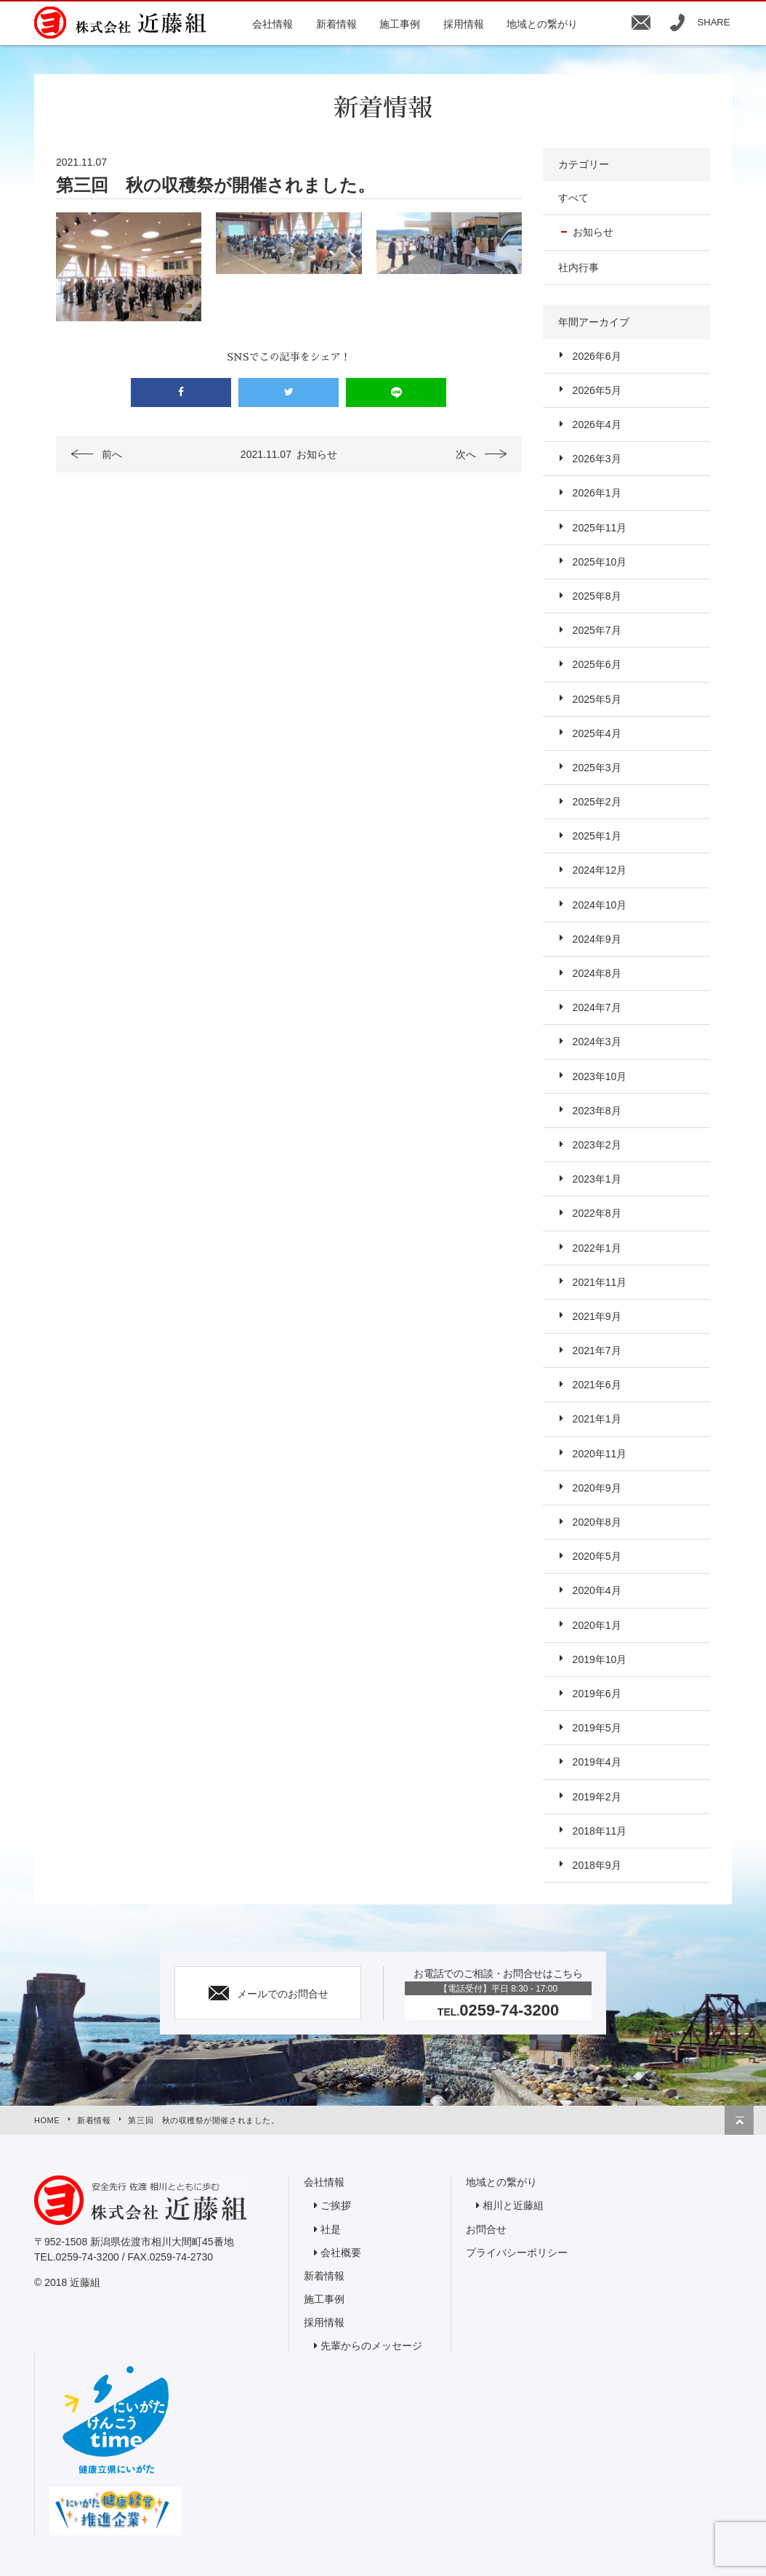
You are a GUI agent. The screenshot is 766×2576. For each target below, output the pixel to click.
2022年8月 (597, 1213)
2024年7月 (597, 1007)
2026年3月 (597, 458)
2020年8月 (597, 1522)
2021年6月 (597, 1384)
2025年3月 (597, 767)
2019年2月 (597, 1797)
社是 (330, 2229)
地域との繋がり (501, 2182)
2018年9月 (597, 1865)
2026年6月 (597, 356)
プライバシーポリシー (517, 2252)
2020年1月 (597, 1625)
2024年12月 (600, 870)
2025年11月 (600, 528)
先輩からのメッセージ (371, 2345)
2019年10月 (600, 1659)
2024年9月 (597, 939)
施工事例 (324, 2299)
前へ (112, 454)
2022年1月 (597, 1248)
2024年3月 (597, 1041)
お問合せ (486, 2229)
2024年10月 (600, 905)
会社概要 (340, 2252)
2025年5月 (597, 699)
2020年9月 (597, 1488)
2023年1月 (597, 1179)
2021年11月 (600, 1282)
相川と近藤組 (513, 2205)
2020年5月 (597, 1556)
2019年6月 (597, 1693)
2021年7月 (597, 1350)
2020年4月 (597, 1590)
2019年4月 (597, 1762)
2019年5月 (597, 1728)
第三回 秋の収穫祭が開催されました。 (203, 2120)
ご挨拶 (335, 2205)
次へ (466, 454)
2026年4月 (597, 424)
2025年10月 (600, 562)
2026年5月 (597, 390)
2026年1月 (597, 493)
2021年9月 (597, 1316)
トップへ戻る (739, 2120)
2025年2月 (597, 802)
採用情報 (324, 2322)
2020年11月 (600, 1454)
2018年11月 (600, 1831)
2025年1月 (597, 836)
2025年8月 (597, 596)
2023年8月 (597, 1110)
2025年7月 (597, 630)
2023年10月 (600, 1076)
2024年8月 (597, 973)
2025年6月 (597, 664)
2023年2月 (597, 1145)
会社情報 (324, 2182)
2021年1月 (597, 1419)
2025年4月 (597, 733)
